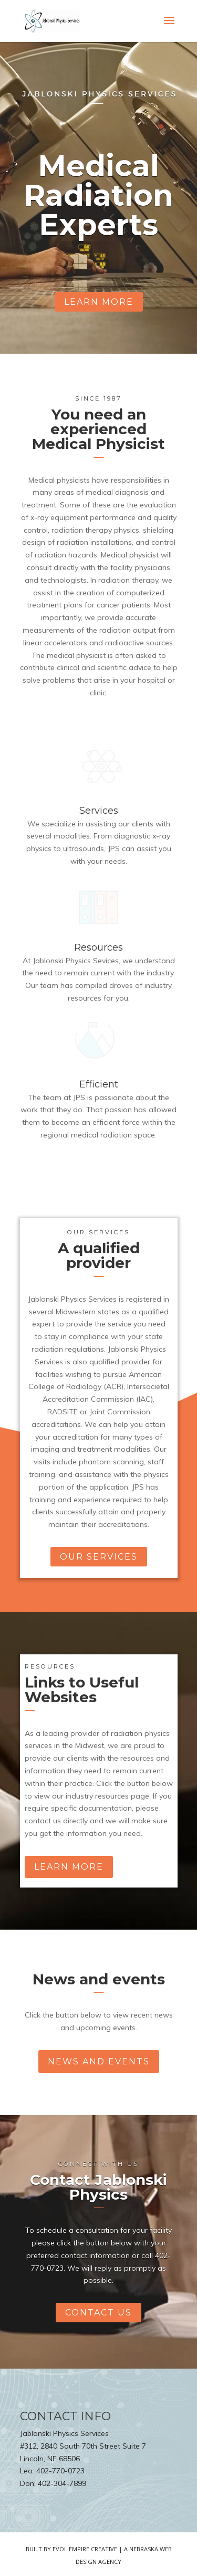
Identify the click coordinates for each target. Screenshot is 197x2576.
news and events (99, 2061)
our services (99, 1557)
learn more (98, 302)
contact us (98, 2313)
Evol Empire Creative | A (91, 2549)
